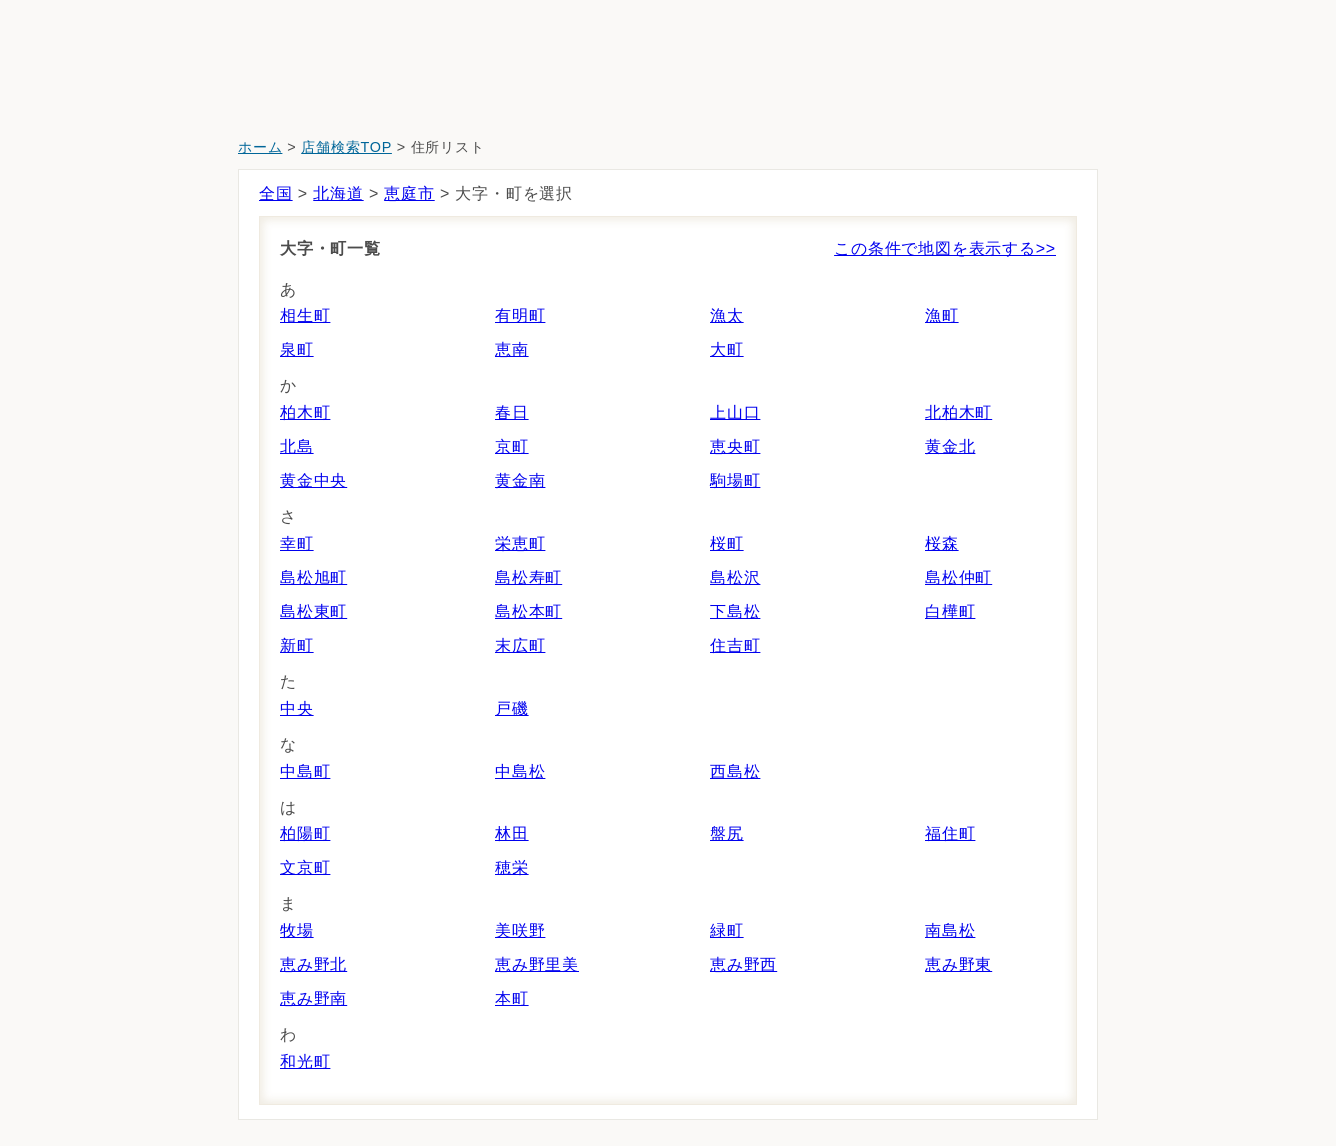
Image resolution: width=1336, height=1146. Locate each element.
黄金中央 (313, 480)
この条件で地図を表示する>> (945, 248)
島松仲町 (958, 577)
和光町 (305, 1061)
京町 (512, 446)
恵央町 (735, 446)
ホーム (260, 147)
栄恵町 (520, 543)
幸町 (297, 543)
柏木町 (305, 412)
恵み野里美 (537, 964)
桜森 (942, 543)
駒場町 (735, 480)
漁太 (727, 315)
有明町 (520, 315)
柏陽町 (305, 833)
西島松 (735, 771)
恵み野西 (743, 964)
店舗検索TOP (346, 147)
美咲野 (520, 930)
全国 (276, 193)
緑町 (727, 930)
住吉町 (735, 645)
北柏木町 (958, 412)
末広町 (520, 645)
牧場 (297, 930)
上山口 (735, 412)
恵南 (512, 349)
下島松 (735, 611)
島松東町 (313, 611)
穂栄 (512, 867)
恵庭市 (409, 193)
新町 (297, 645)
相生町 (305, 315)
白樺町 (950, 611)
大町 (727, 349)
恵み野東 (958, 964)
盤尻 (727, 833)
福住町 (950, 833)
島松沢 (735, 577)
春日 (512, 412)
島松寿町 (528, 577)
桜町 (727, 543)
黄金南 (520, 480)
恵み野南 (313, 998)
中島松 (520, 771)
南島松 (950, 930)
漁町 (942, 315)
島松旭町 (313, 577)
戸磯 (512, 708)
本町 (512, 998)
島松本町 (528, 611)
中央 (297, 708)
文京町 (305, 867)
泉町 (297, 349)
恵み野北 (313, 964)
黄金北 (950, 446)
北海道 (338, 193)
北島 (297, 446)
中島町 (305, 771)
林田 (512, 833)
